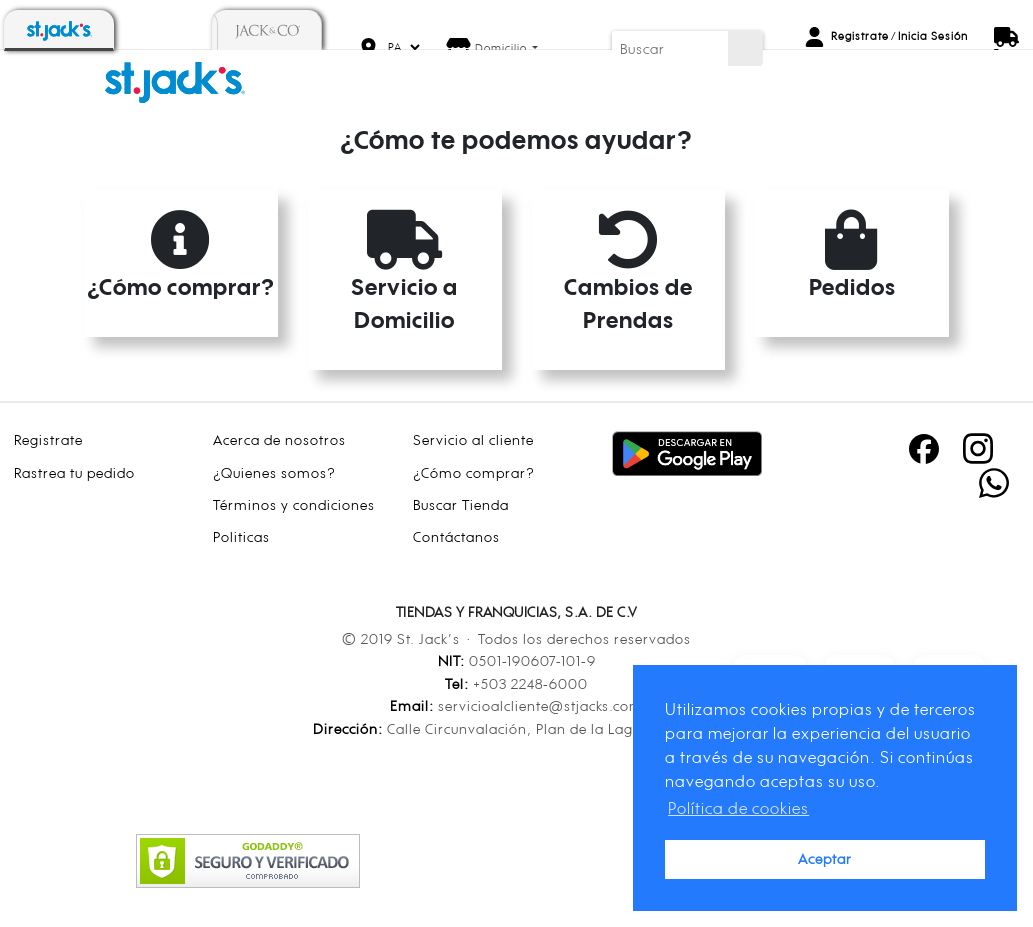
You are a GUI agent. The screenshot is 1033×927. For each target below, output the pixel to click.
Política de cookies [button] (738, 808)
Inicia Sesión (933, 36)
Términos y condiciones (294, 504)
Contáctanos (456, 536)
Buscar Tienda (461, 504)
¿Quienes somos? (274, 472)
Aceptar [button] (825, 858)
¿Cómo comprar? (474, 472)
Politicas (241, 536)
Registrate (860, 36)
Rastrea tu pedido (74, 472)
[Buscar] (670, 48)
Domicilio (502, 48)
